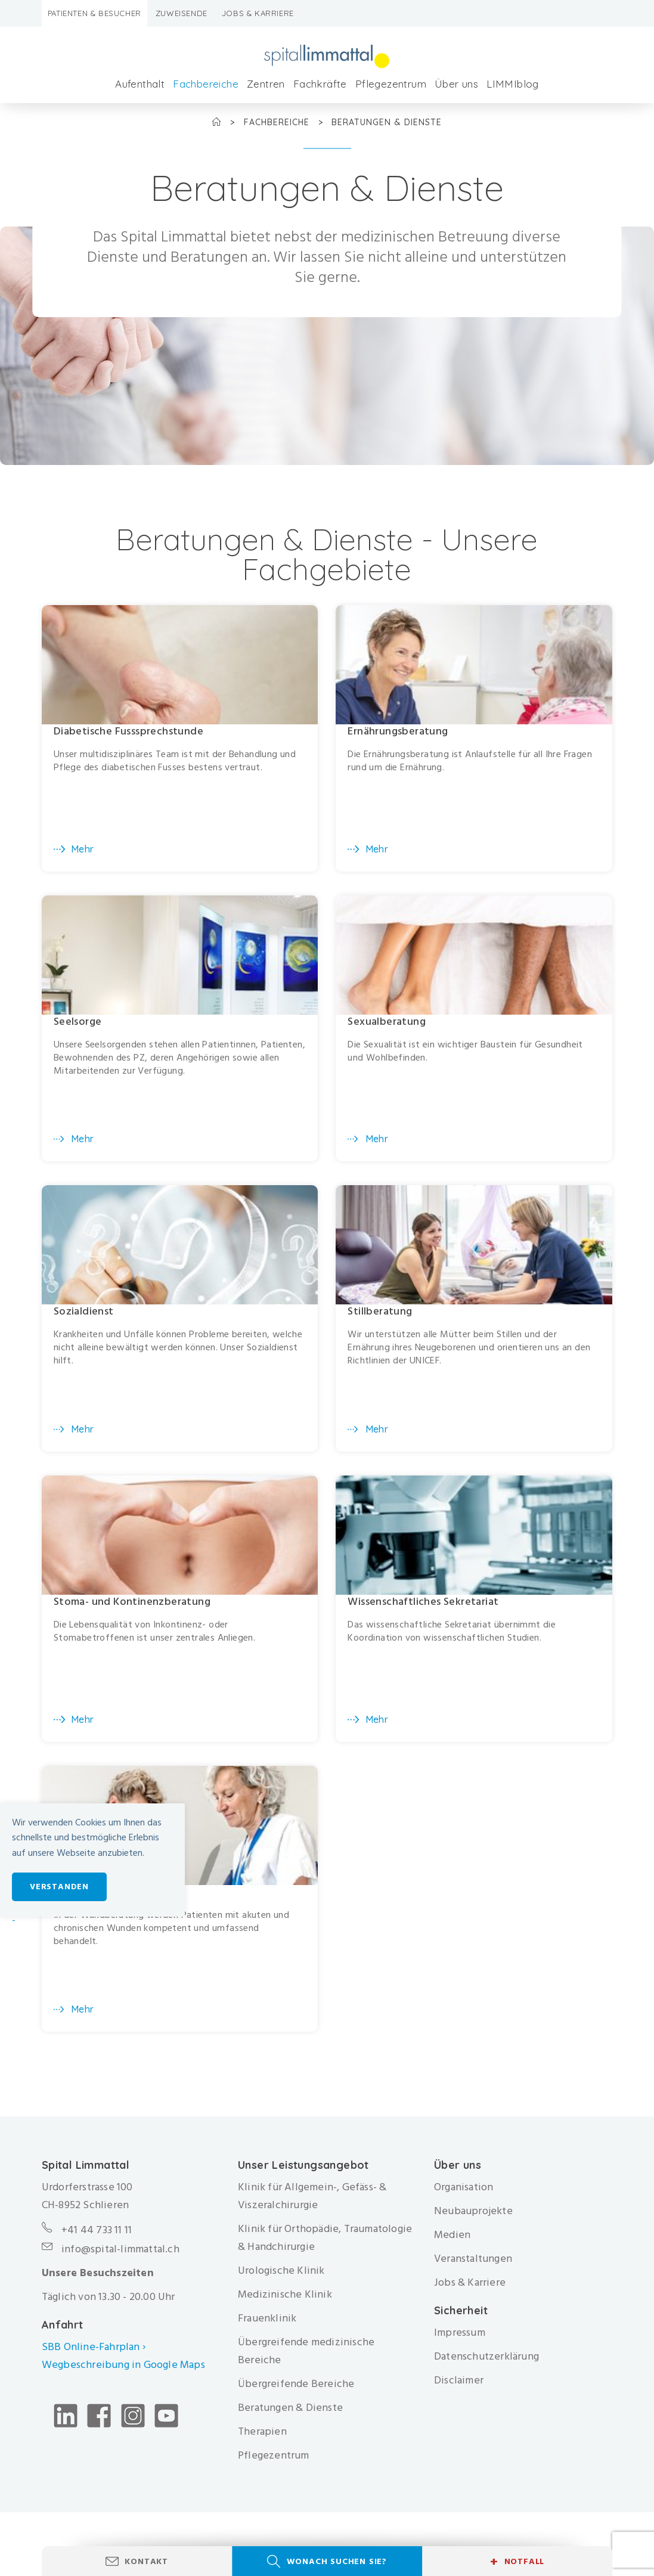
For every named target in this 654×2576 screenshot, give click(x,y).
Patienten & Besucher (94, 13)
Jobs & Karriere (258, 13)
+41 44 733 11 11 (96, 2240)
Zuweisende (181, 13)
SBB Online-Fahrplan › (93, 2357)
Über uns (456, 84)
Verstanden (59, 1886)
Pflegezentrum (390, 84)
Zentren (266, 84)
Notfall (517, 2561)
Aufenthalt (140, 84)
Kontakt (146, 2561)
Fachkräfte (320, 84)
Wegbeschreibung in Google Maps (124, 2374)
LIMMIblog (512, 84)
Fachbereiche (205, 84)
